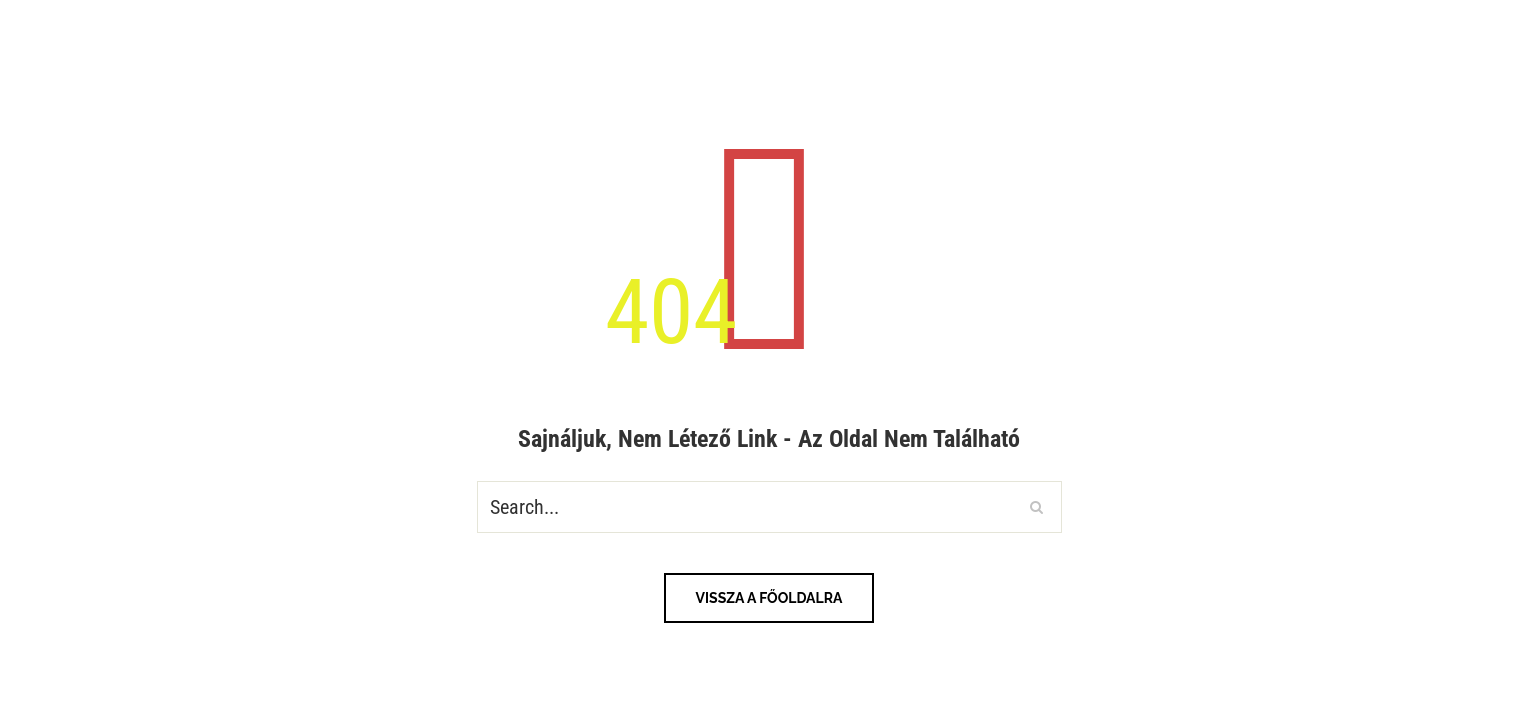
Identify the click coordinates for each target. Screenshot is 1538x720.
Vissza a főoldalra (769, 598)
